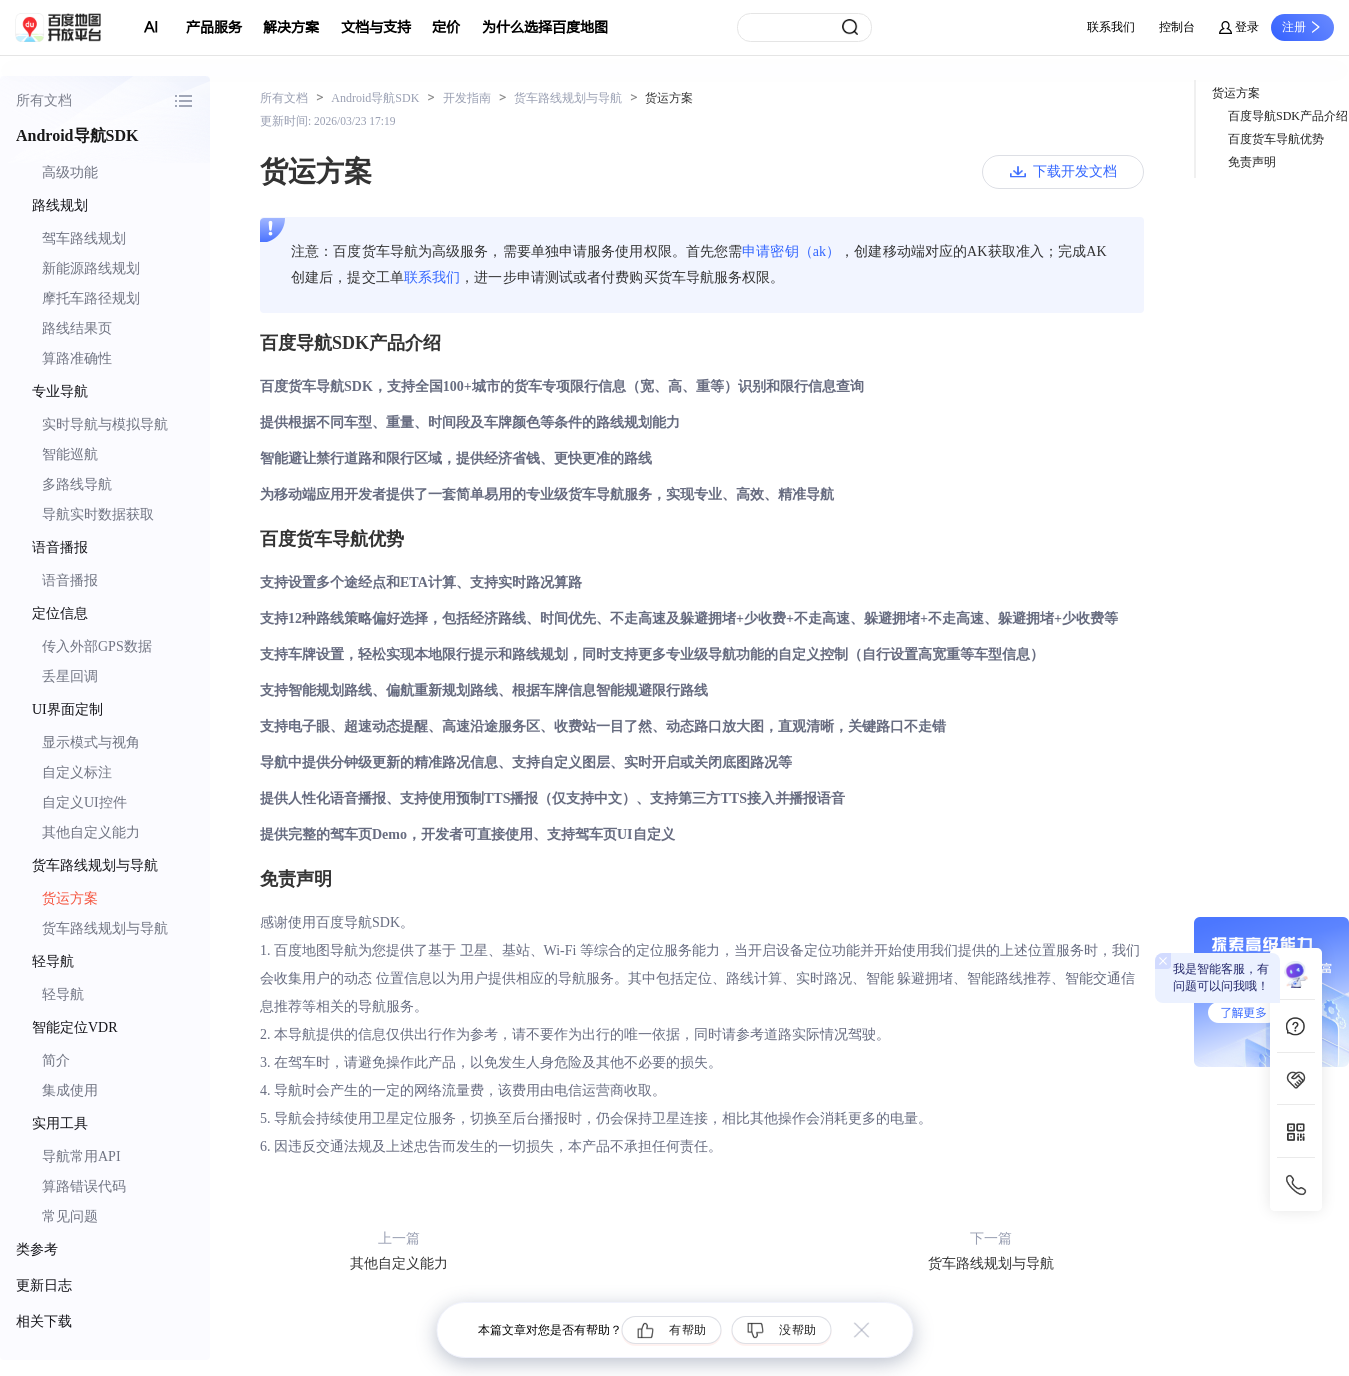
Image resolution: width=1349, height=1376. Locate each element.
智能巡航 (70, 454)
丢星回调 (70, 676)
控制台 (1177, 27)
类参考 (37, 1249)
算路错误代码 (84, 1186)
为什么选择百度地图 (545, 27)
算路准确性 (77, 358)
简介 (56, 1060)
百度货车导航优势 (1276, 139)
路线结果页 (77, 328)
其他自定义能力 (91, 832)
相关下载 (44, 1321)
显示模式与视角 (91, 742)
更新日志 (44, 1285)
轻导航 (63, 994)
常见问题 (70, 1216)
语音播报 (70, 580)
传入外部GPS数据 (97, 646)
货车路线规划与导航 (105, 928)
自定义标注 (77, 772)
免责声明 (1252, 162)
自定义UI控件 (84, 802)
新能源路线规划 (91, 268)
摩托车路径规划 (91, 298)
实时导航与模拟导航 (105, 424)
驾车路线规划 (84, 238)
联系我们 (1111, 27)
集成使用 (70, 1090)
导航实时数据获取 (98, 514)
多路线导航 (77, 484)
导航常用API (81, 1156)
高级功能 (70, 172)
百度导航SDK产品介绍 (1288, 116)
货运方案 (70, 898)
